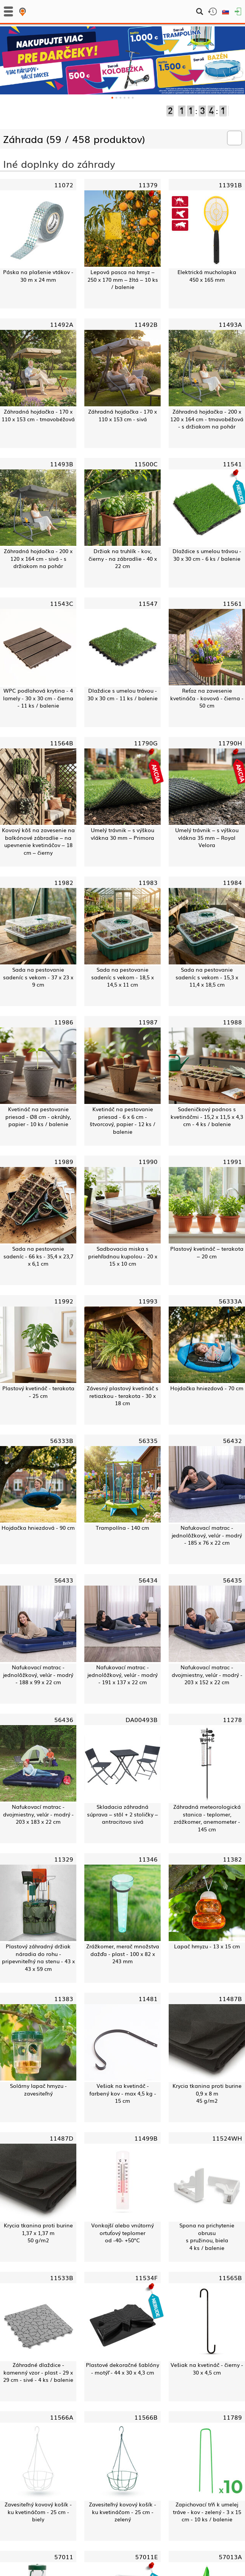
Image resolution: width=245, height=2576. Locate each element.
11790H (230, 742)
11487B (230, 1998)
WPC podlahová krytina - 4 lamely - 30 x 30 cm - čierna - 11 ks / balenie (38, 698)
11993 (148, 1300)
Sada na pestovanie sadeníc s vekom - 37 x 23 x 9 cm (38, 977)
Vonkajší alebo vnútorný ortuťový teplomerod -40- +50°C (122, 2233)
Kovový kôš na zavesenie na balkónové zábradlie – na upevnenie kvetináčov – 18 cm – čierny (38, 841)
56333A (230, 1300)
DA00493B (142, 1719)
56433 (63, 1579)
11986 (63, 1021)
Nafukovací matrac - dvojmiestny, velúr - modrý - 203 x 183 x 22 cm (38, 1814)
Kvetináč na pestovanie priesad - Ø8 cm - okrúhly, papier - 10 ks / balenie (38, 1116)
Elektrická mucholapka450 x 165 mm (206, 275)
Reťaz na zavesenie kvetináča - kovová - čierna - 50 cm (206, 698)
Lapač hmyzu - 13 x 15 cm (207, 1946)
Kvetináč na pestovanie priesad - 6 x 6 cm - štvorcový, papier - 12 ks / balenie (122, 1120)
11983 (148, 882)
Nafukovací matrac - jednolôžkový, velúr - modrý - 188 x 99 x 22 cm (38, 1675)
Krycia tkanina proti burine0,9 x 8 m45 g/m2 (207, 2093)
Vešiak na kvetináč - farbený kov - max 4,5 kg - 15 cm (122, 2093)
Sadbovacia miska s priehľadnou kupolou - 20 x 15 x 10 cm (122, 1256)
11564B (61, 742)
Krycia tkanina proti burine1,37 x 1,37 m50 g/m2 (38, 2233)
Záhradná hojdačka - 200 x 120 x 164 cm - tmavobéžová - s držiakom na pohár (206, 419)
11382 (232, 1858)
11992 (63, 1300)
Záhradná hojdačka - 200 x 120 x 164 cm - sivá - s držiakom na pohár (38, 558)
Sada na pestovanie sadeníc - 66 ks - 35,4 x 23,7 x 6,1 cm (38, 1256)
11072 (63, 184)
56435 (232, 1579)
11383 (63, 1998)
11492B (146, 324)
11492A (61, 324)
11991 (232, 1161)
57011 (63, 2556)
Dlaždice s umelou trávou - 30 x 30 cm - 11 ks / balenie (122, 694)
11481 (148, 1998)
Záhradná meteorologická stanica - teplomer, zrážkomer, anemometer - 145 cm (207, 1818)
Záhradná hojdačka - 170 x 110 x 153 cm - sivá (122, 415)
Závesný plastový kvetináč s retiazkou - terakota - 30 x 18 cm (122, 1396)
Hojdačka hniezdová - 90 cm (38, 1527)
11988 (232, 1021)
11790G (146, 742)
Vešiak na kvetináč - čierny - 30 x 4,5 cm (207, 2368)
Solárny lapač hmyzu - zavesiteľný (38, 2089)
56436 (63, 1719)
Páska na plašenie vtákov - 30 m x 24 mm (38, 275)
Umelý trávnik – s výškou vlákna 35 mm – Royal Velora (207, 837)
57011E (146, 2556)
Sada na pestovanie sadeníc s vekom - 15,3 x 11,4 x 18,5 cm (207, 977)
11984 (232, 882)
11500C (146, 463)
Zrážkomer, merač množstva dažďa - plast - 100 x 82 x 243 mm (122, 1954)
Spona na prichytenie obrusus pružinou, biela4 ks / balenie (206, 2236)
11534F (146, 2277)
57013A (230, 2556)
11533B (61, 2277)
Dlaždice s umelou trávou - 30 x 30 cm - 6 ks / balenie (206, 554)
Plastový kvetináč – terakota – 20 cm (206, 1252)
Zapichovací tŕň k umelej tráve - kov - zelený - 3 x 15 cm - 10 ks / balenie (207, 2512)
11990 (148, 1161)
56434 (148, 1579)
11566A (61, 2417)
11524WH (227, 2138)
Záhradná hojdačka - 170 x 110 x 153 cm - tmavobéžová (38, 415)
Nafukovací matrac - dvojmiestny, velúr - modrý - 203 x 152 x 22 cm (207, 1675)
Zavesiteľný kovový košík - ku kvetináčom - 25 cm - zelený (122, 2512)
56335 (148, 1440)
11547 (148, 603)
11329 (63, 1858)
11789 (232, 2417)
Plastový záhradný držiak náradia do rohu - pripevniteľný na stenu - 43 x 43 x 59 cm (38, 1957)
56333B (61, 1440)
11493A (230, 324)
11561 (232, 603)
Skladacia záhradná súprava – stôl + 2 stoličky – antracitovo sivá (122, 1814)
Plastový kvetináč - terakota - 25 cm (38, 1392)
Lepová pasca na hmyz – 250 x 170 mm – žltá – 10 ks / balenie (122, 279)
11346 (148, 1858)
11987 (148, 1021)
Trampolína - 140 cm (122, 1527)
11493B (61, 463)
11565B (230, 2277)
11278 (232, 1719)
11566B (146, 2417)
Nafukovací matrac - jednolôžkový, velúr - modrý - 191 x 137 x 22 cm (122, 1675)
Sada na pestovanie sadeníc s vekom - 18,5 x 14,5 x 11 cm (122, 977)
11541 (232, 463)
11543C (61, 603)
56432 (232, 1440)
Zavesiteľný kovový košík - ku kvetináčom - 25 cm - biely (38, 2512)
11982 (63, 882)
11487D (61, 2138)
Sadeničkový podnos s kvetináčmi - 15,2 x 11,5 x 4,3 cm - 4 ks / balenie (207, 1116)
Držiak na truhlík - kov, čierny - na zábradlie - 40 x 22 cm (123, 558)
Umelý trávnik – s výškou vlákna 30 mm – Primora (122, 833)
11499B (146, 2138)
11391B (230, 184)
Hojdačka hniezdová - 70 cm (206, 1388)
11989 (63, 1161)
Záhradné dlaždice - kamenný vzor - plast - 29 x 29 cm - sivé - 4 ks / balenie (38, 2372)
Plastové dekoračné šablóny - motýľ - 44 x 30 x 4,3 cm (122, 2368)
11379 (148, 184)
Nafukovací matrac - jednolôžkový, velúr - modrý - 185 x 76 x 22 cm (207, 1535)
